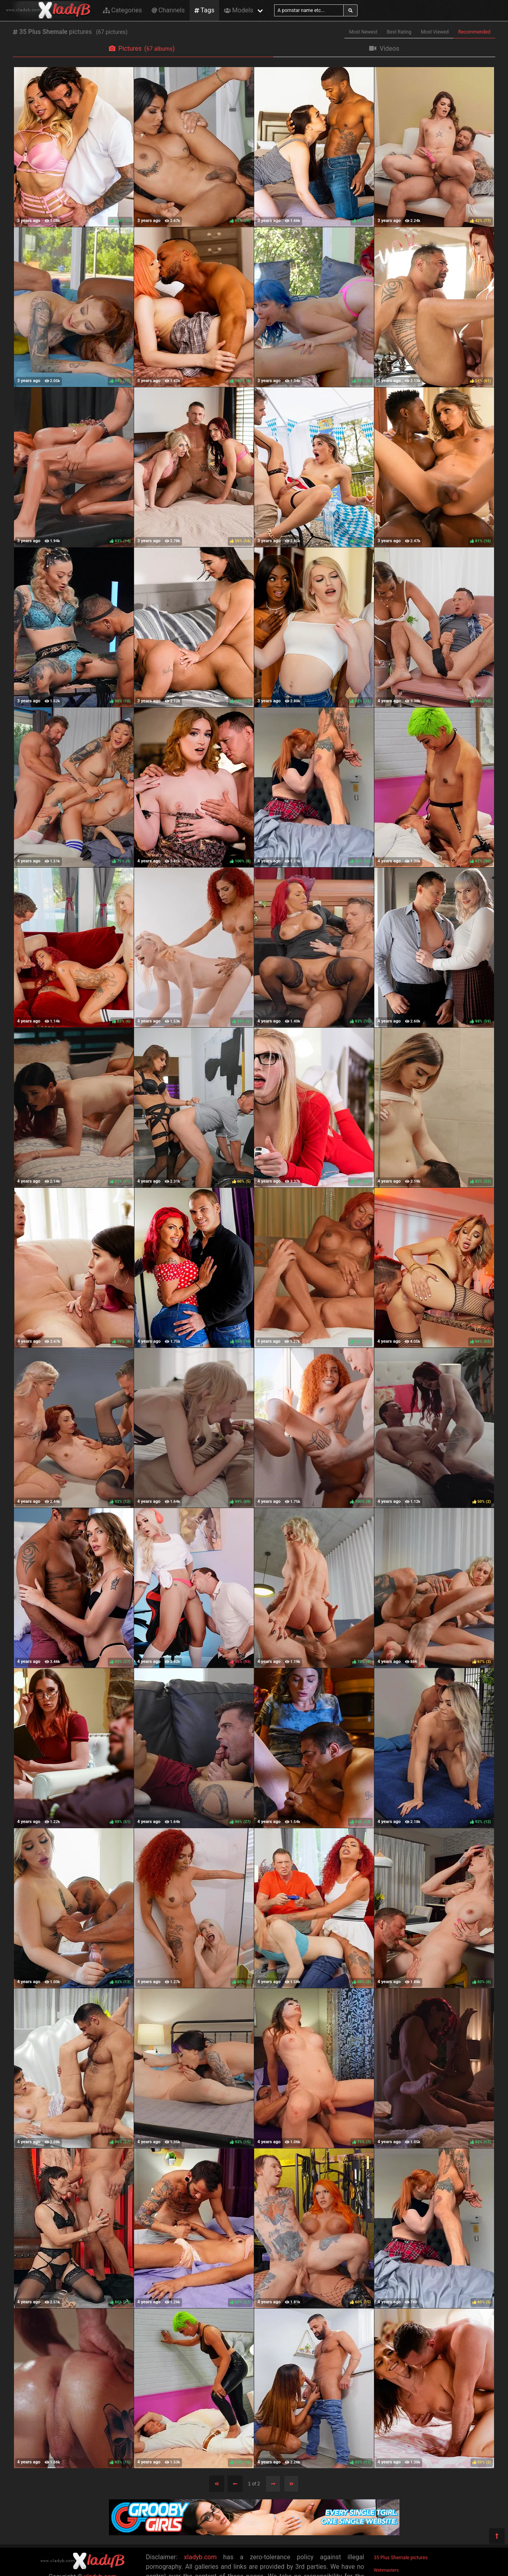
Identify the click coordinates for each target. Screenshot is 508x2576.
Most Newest (363, 32)
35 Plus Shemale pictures (401, 2557)
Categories (122, 10)
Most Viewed (435, 32)
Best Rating (399, 32)
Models (238, 10)
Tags (204, 10)
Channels (168, 10)
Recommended (474, 32)
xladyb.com (200, 2557)
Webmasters (386, 2570)
